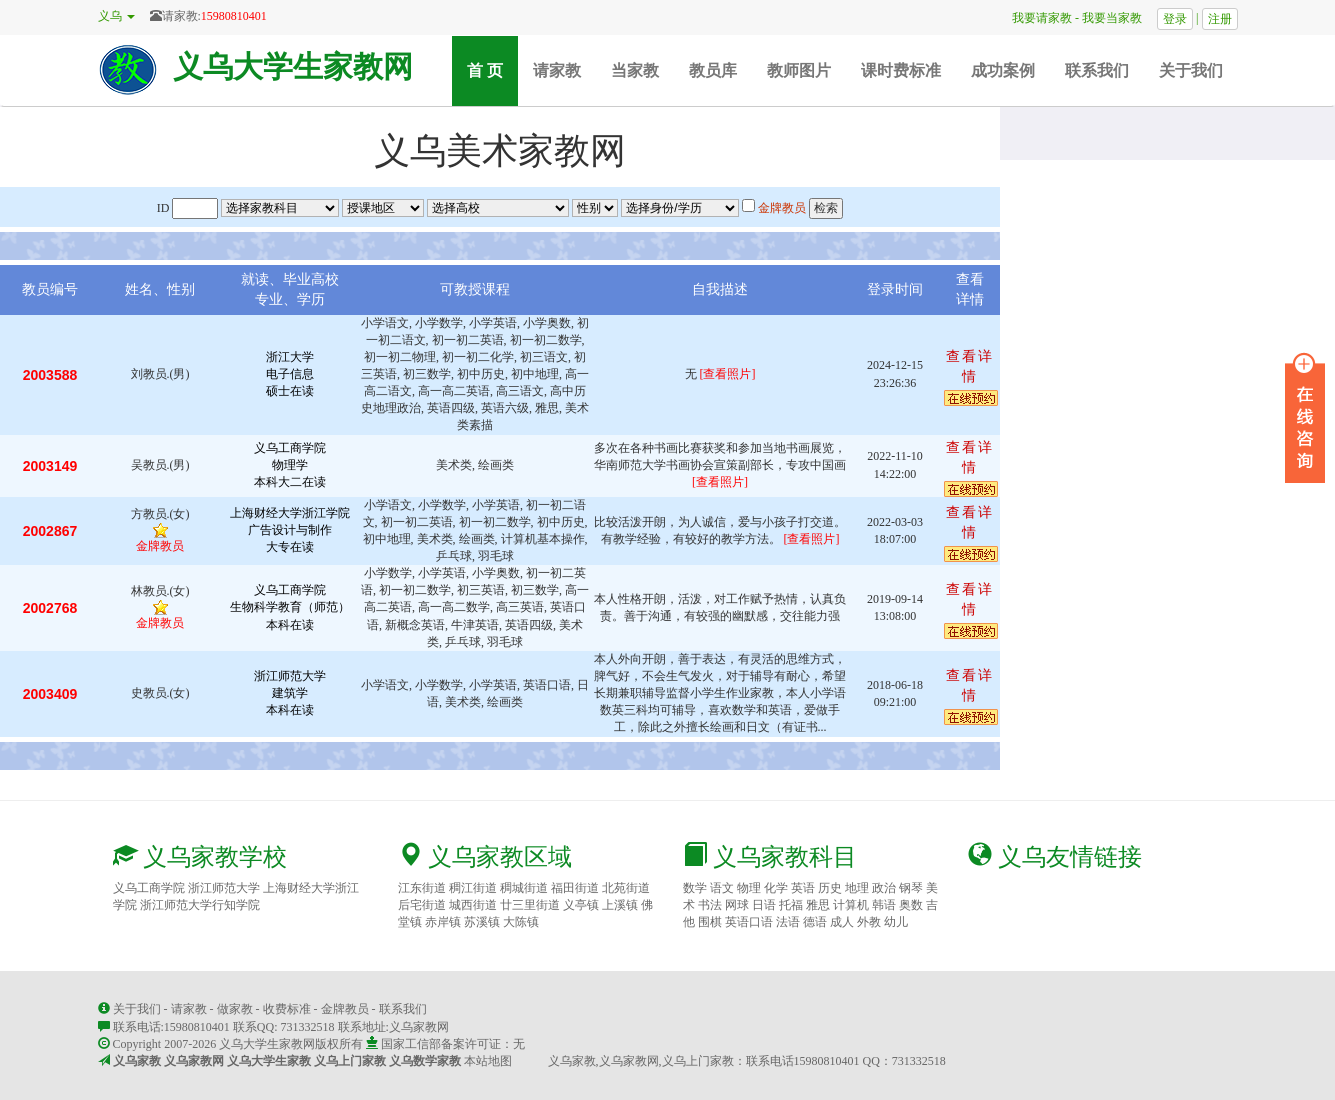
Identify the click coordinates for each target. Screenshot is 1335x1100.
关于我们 (1191, 70)
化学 (776, 888)
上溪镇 (620, 905)
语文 (722, 888)
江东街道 (422, 888)
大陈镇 (521, 922)
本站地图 (488, 1061)
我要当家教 (1118, 18)
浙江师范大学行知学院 (200, 905)
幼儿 (896, 922)
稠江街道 (473, 888)
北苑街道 (626, 888)
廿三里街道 (530, 905)
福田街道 (575, 888)
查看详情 (970, 366)
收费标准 (287, 1009)
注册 (1220, 19)
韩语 (884, 905)
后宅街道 (422, 905)
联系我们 (1097, 70)
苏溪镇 (482, 922)
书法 (710, 905)
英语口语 (749, 922)
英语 (803, 888)
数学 (695, 888)
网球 (737, 905)
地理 (857, 888)
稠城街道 (524, 888)
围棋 (710, 922)
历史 (830, 888)
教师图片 (799, 70)
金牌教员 (345, 1009)
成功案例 (1003, 70)
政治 (884, 888)
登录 (1175, 19)
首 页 (492, 69)
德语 (815, 922)
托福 (791, 905)
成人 (842, 922)
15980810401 (234, 16)
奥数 (911, 905)
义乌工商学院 (149, 888)
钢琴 (911, 888)
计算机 (851, 905)
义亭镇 (581, 905)
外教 (869, 922)
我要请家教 (1036, 18)
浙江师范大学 (224, 888)
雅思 (818, 905)
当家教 (635, 70)
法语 (788, 922)
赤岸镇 (443, 922)
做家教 (235, 1009)
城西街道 (473, 905)
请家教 (557, 70)
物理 (749, 888)
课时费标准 (901, 70)
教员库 (713, 70)
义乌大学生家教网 (293, 66)
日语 (764, 905)
